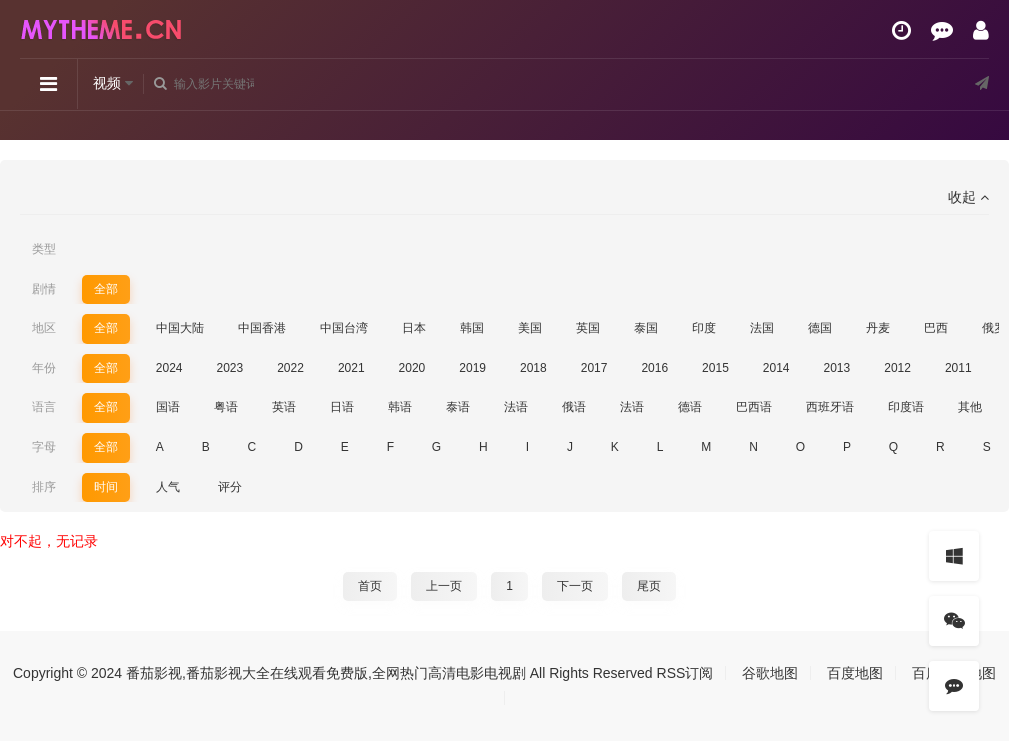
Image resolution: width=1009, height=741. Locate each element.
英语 (284, 407)
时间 (106, 487)
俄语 (574, 407)
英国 (588, 328)
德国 (820, 328)
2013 (837, 368)
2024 (169, 368)
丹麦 (878, 328)
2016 (654, 368)
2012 (897, 368)
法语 (516, 407)
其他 (970, 407)
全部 (106, 289)
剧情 (44, 289)
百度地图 (855, 673)
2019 (472, 368)
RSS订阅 (685, 673)
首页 (370, 586)
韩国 (472, 328)
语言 (44, 407)
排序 (44, 487)
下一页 (575, 586)
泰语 (458, 407)
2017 (594, 368)
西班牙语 (830, 407)
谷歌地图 (770, 673)
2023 (229, 368)
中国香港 (262, 328)
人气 (168, 487)
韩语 (400, 407)
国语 (168, 407)
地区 (44, 328)
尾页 (649, 586)
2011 (958, 368)
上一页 (444, 586)
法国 (762, 328)
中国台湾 (344, 328)
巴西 (936, 328)
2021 (351, 368)
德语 (690, 407)
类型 (44, 249)
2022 (290, 368)
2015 (715, 368)
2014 (776, 368)
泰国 (646, 328)
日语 (342, 407)
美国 (530, 328)
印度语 (906, 407)
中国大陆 (180, 328)
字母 (44, 447)
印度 (704, 328)
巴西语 (754, 407)
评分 (230, 487)
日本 (414, 328)
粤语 (226, 407)
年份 (44, 368)
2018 (533, 368)
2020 (412, 368)
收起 (968, 197)
